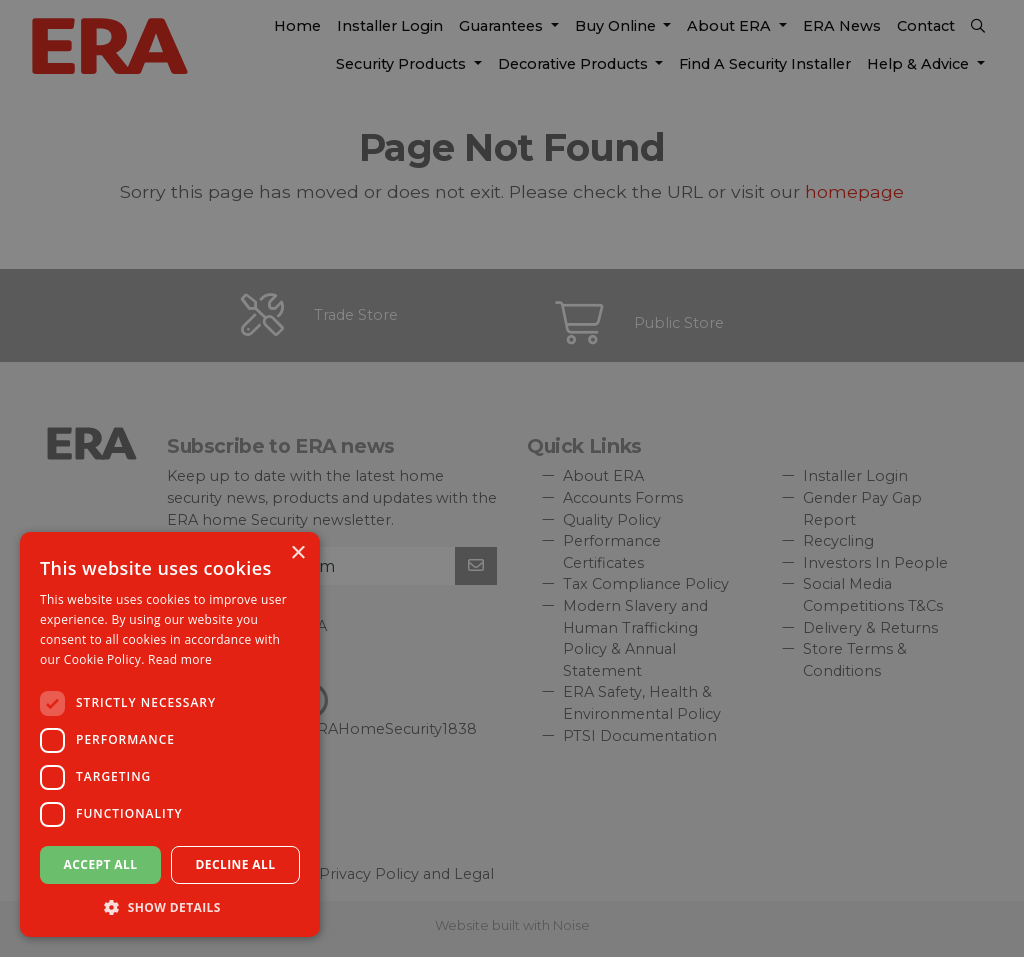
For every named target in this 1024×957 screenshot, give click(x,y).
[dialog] (512, 478)
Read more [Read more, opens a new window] (180, 659)
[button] (170, 907)
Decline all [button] (236, 864)
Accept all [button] (101, 864)
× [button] (297, 553)
